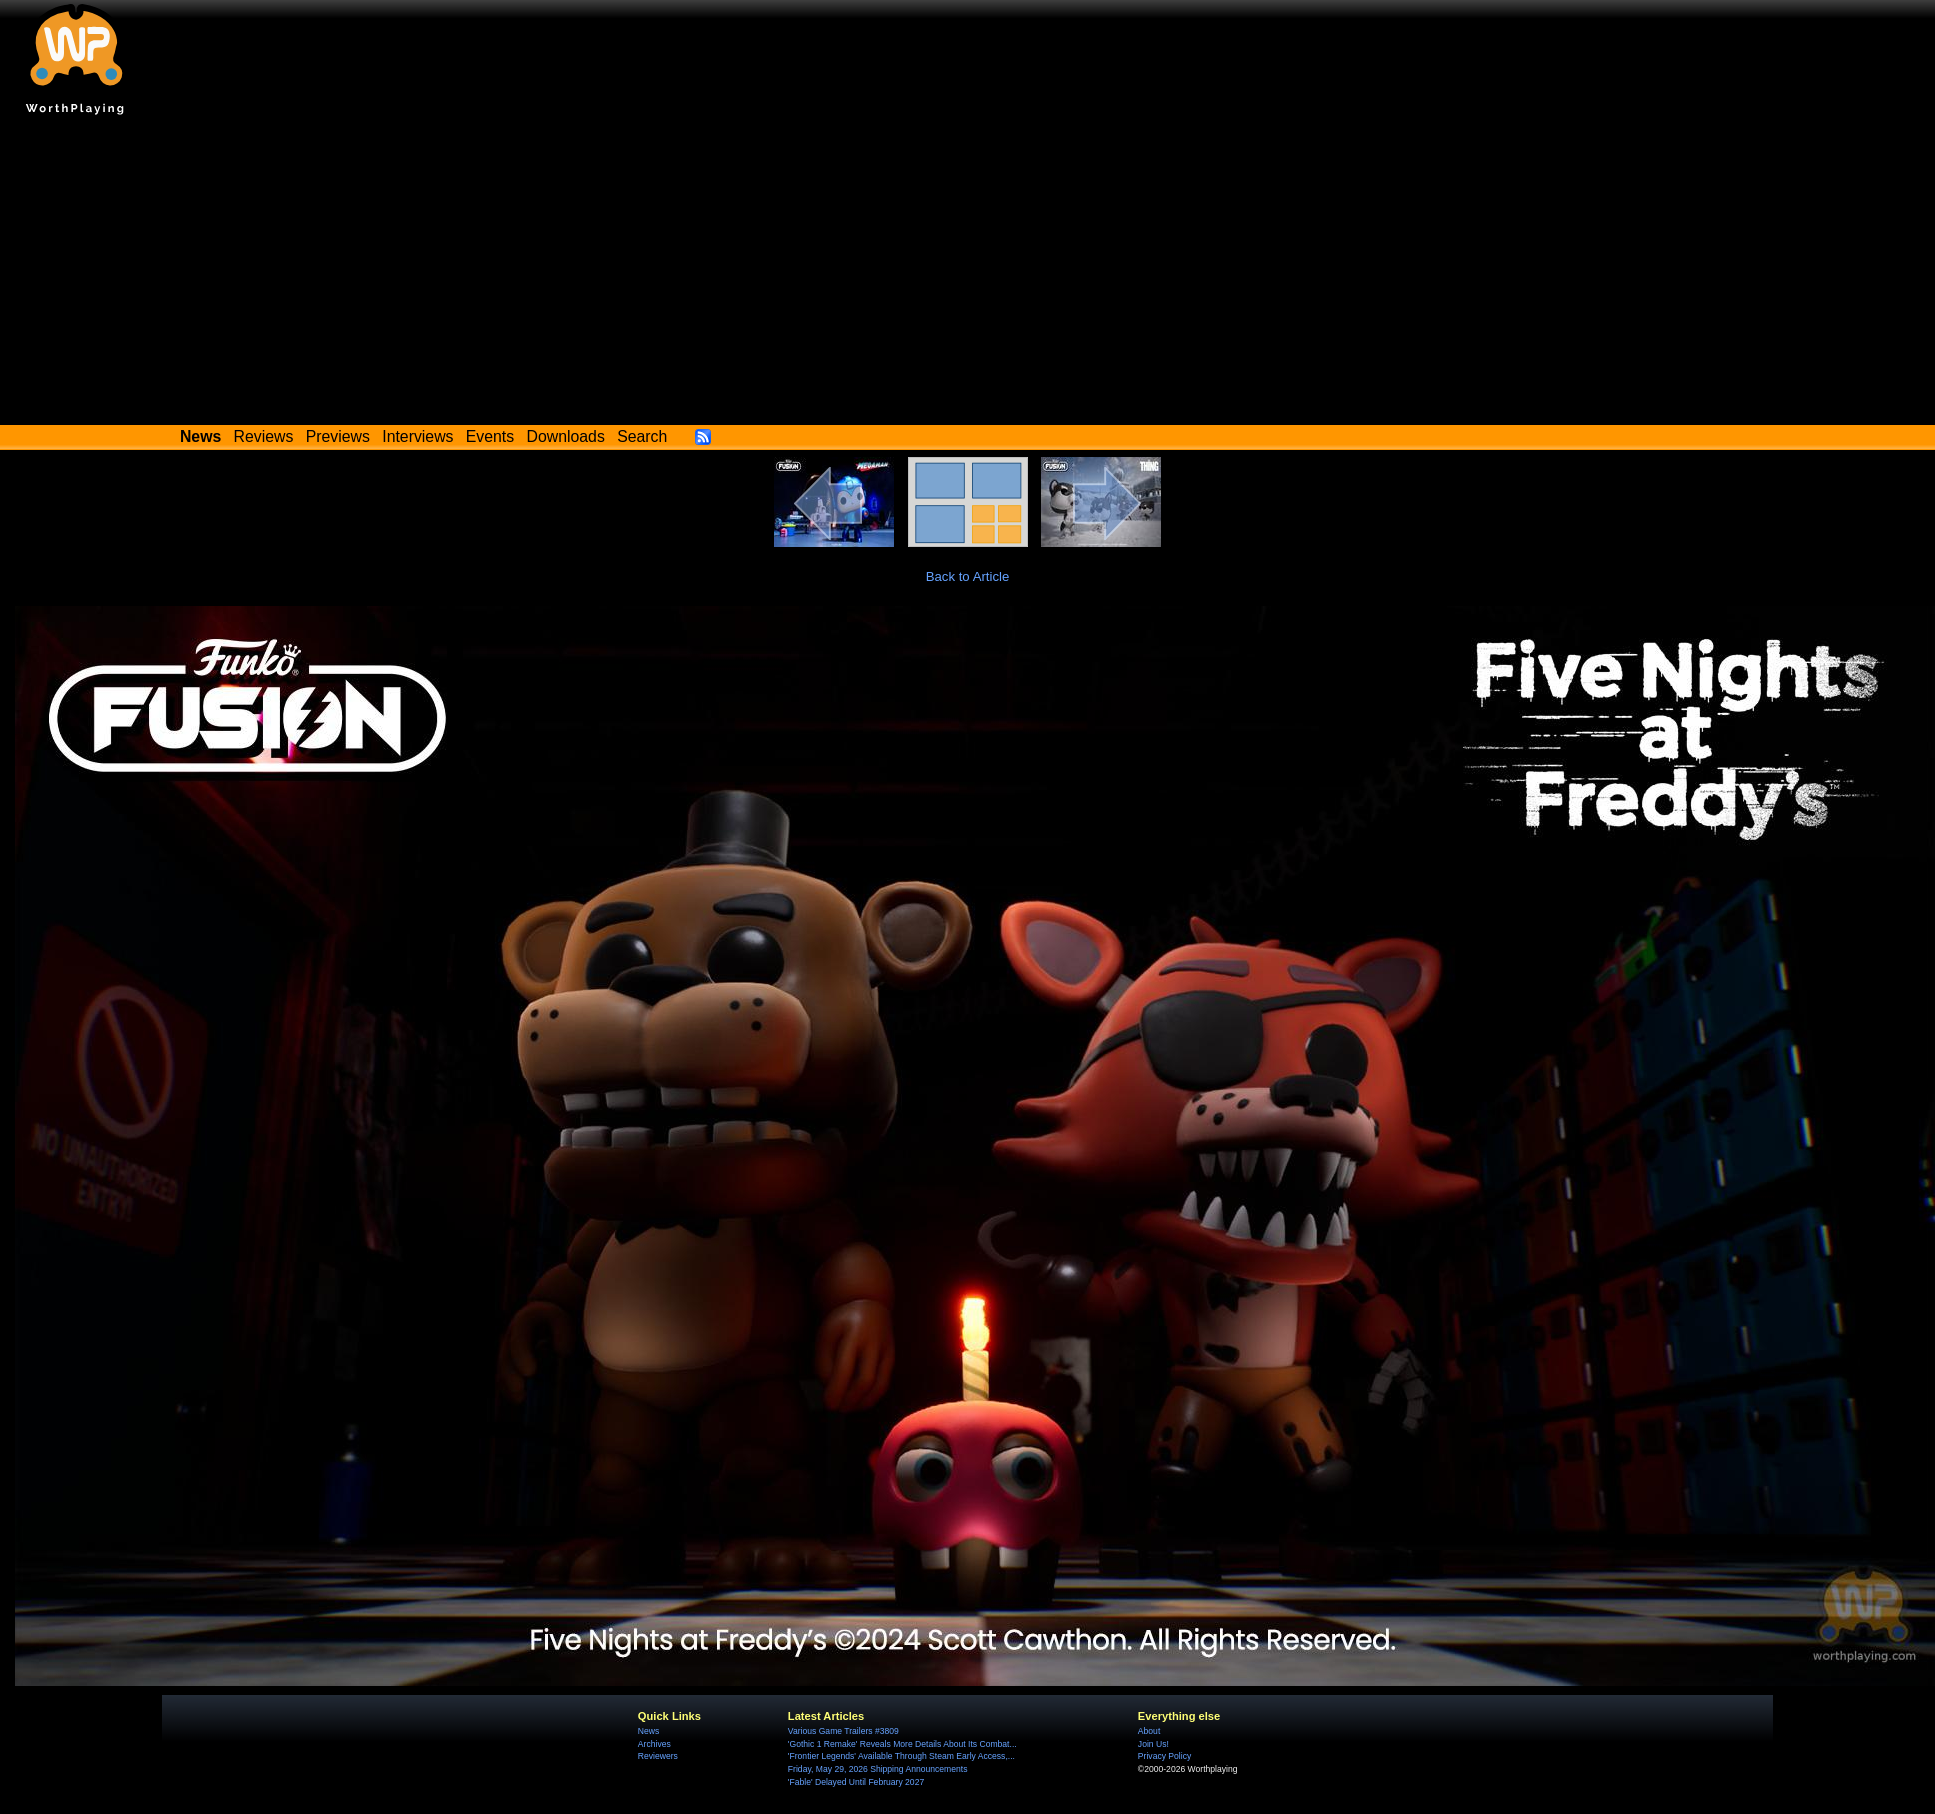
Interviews (417, 436)
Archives (654, 1744)
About (1149, 1731)
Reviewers (658, 1756)
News (648, 1731)
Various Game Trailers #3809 (843, 1731)
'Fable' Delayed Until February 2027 (856, 1782)
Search (642, 436)
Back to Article (968, 576)
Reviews (264, 436)
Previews (338, 436)
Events (490, 436)
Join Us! (1153, 1744)
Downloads (566, 436)
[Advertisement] (968, 275)
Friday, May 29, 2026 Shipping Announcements (878, 1769)
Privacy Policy (1164, 1756)
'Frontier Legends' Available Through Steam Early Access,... (901, 1756)
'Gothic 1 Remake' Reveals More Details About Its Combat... (902, 1744)
